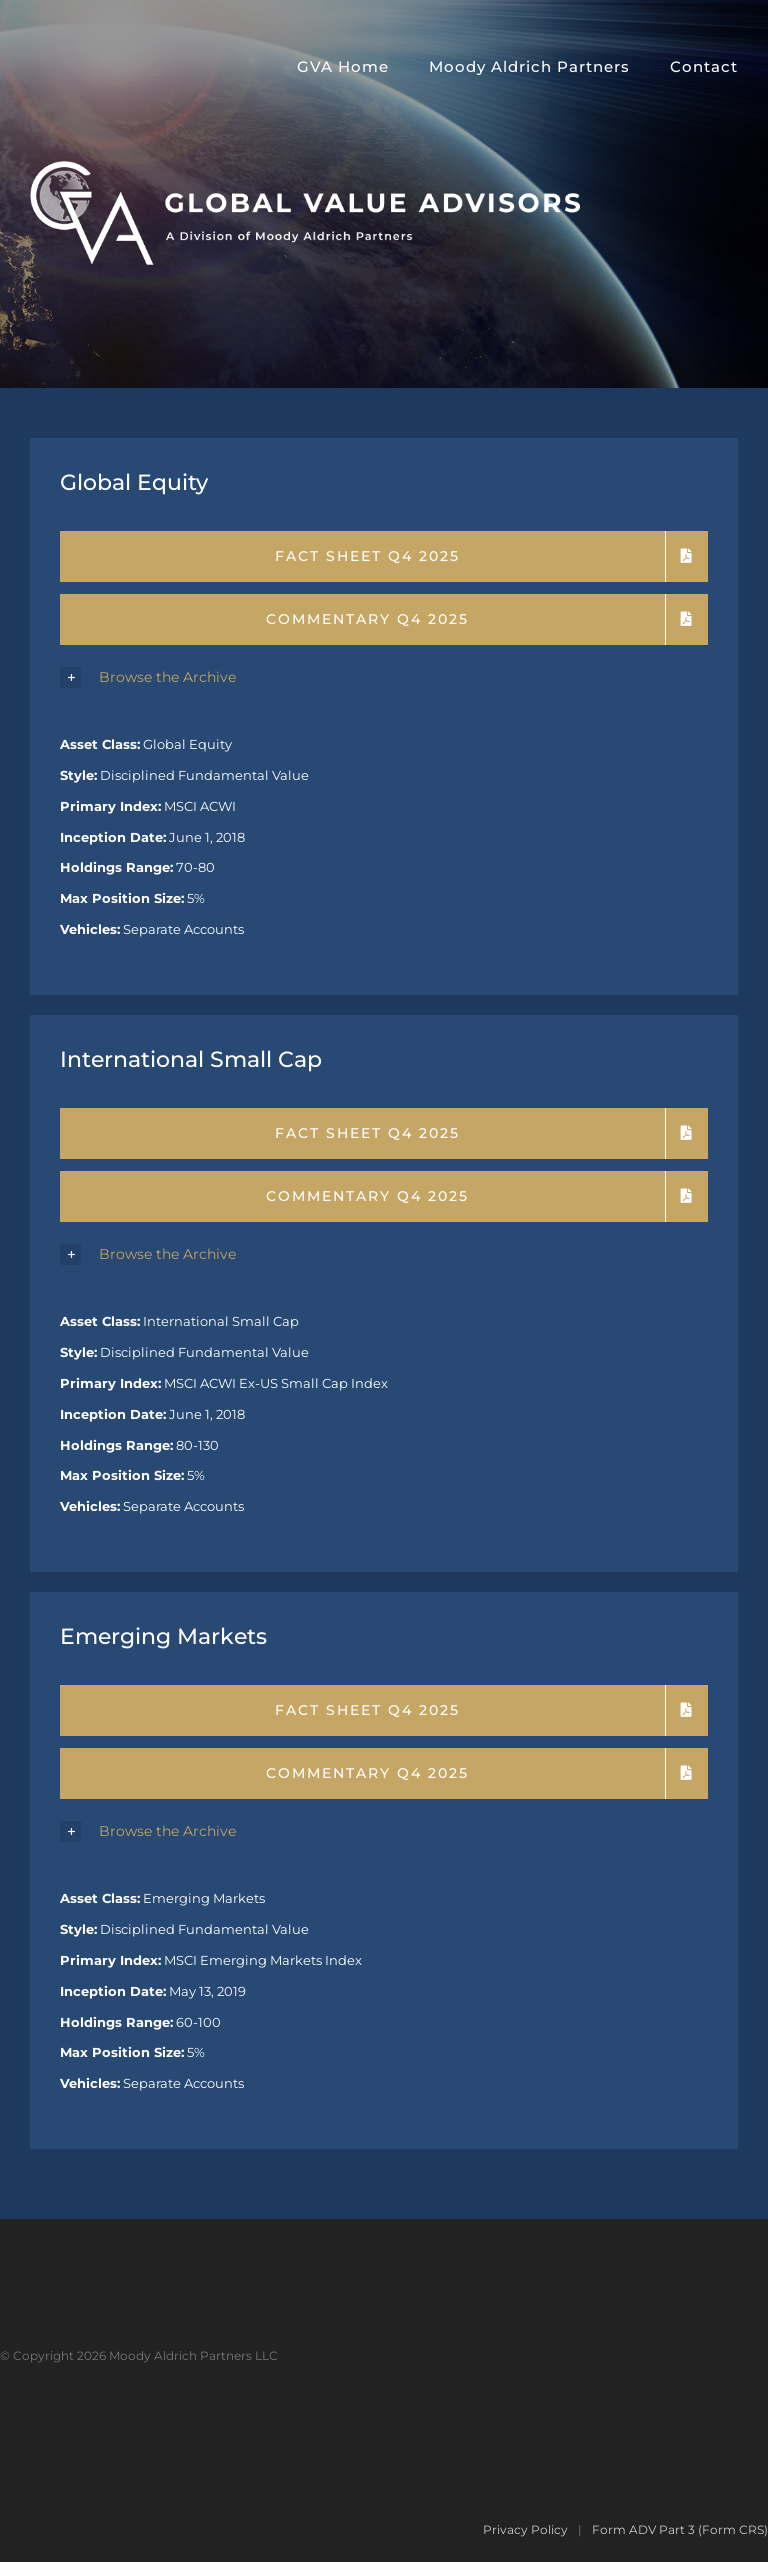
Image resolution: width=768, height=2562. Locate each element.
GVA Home (343, 66)
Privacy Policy (525, 2529)
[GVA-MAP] (305, 168)
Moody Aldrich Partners (529, 66)
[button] (384, 678)
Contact (704, 66)
